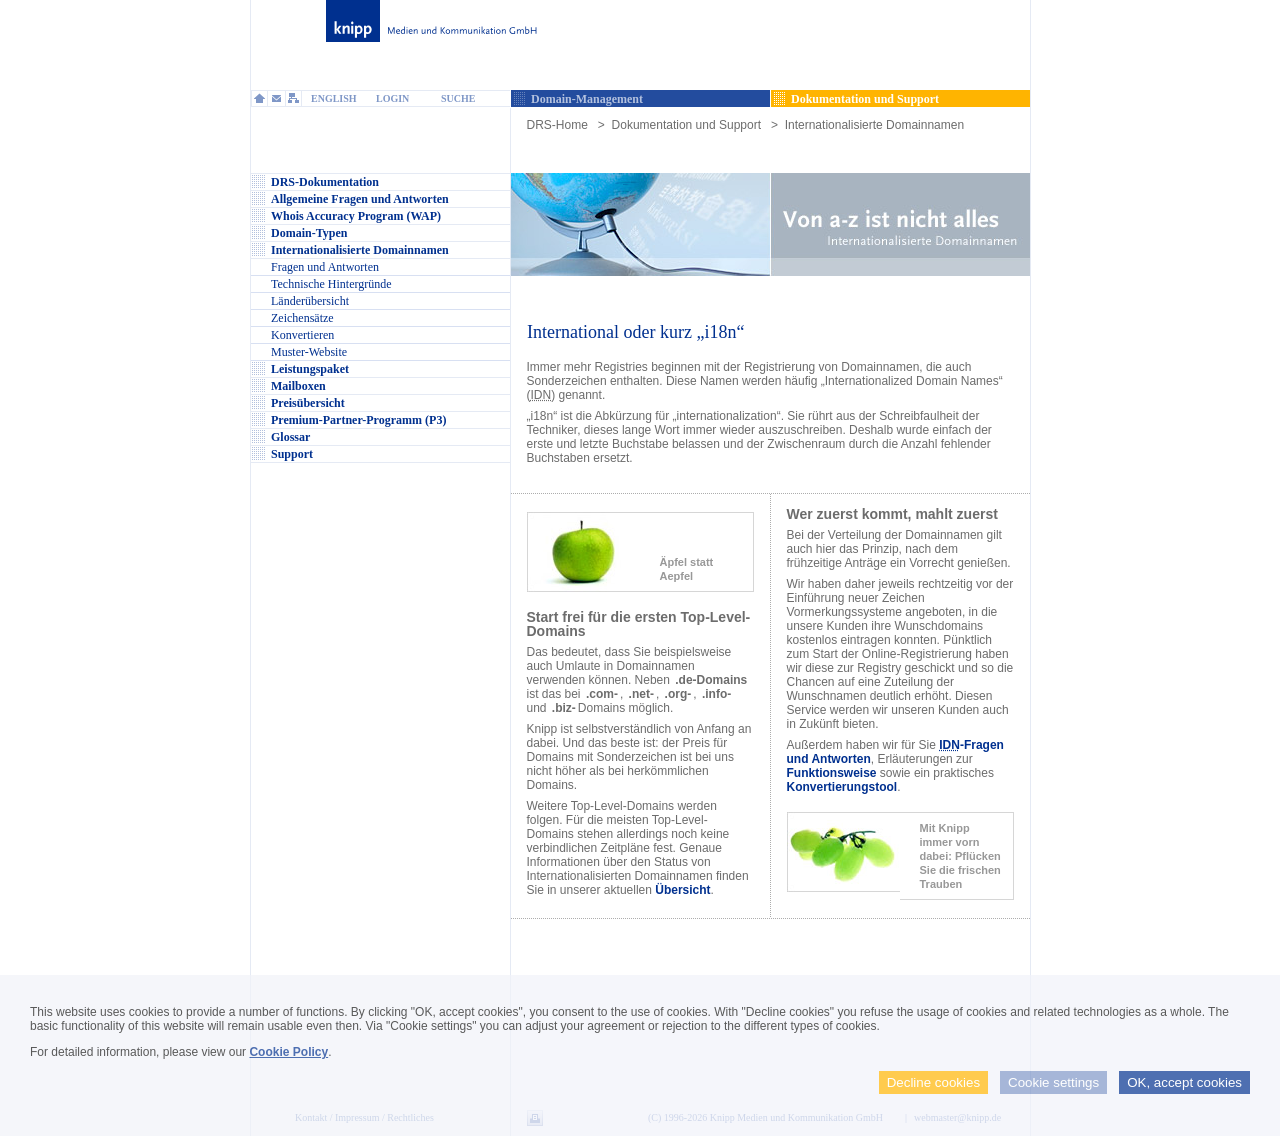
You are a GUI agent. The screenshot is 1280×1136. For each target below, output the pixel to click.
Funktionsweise (832, 773)
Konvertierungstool (842, 787)
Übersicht (682, 890)
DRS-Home (557, 125)
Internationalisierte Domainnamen (874, 125)
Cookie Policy (288, 1052)
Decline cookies (933, 1082)
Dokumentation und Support (686, 125)
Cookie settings (1053, 1082)
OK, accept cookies (1184, 1082)
